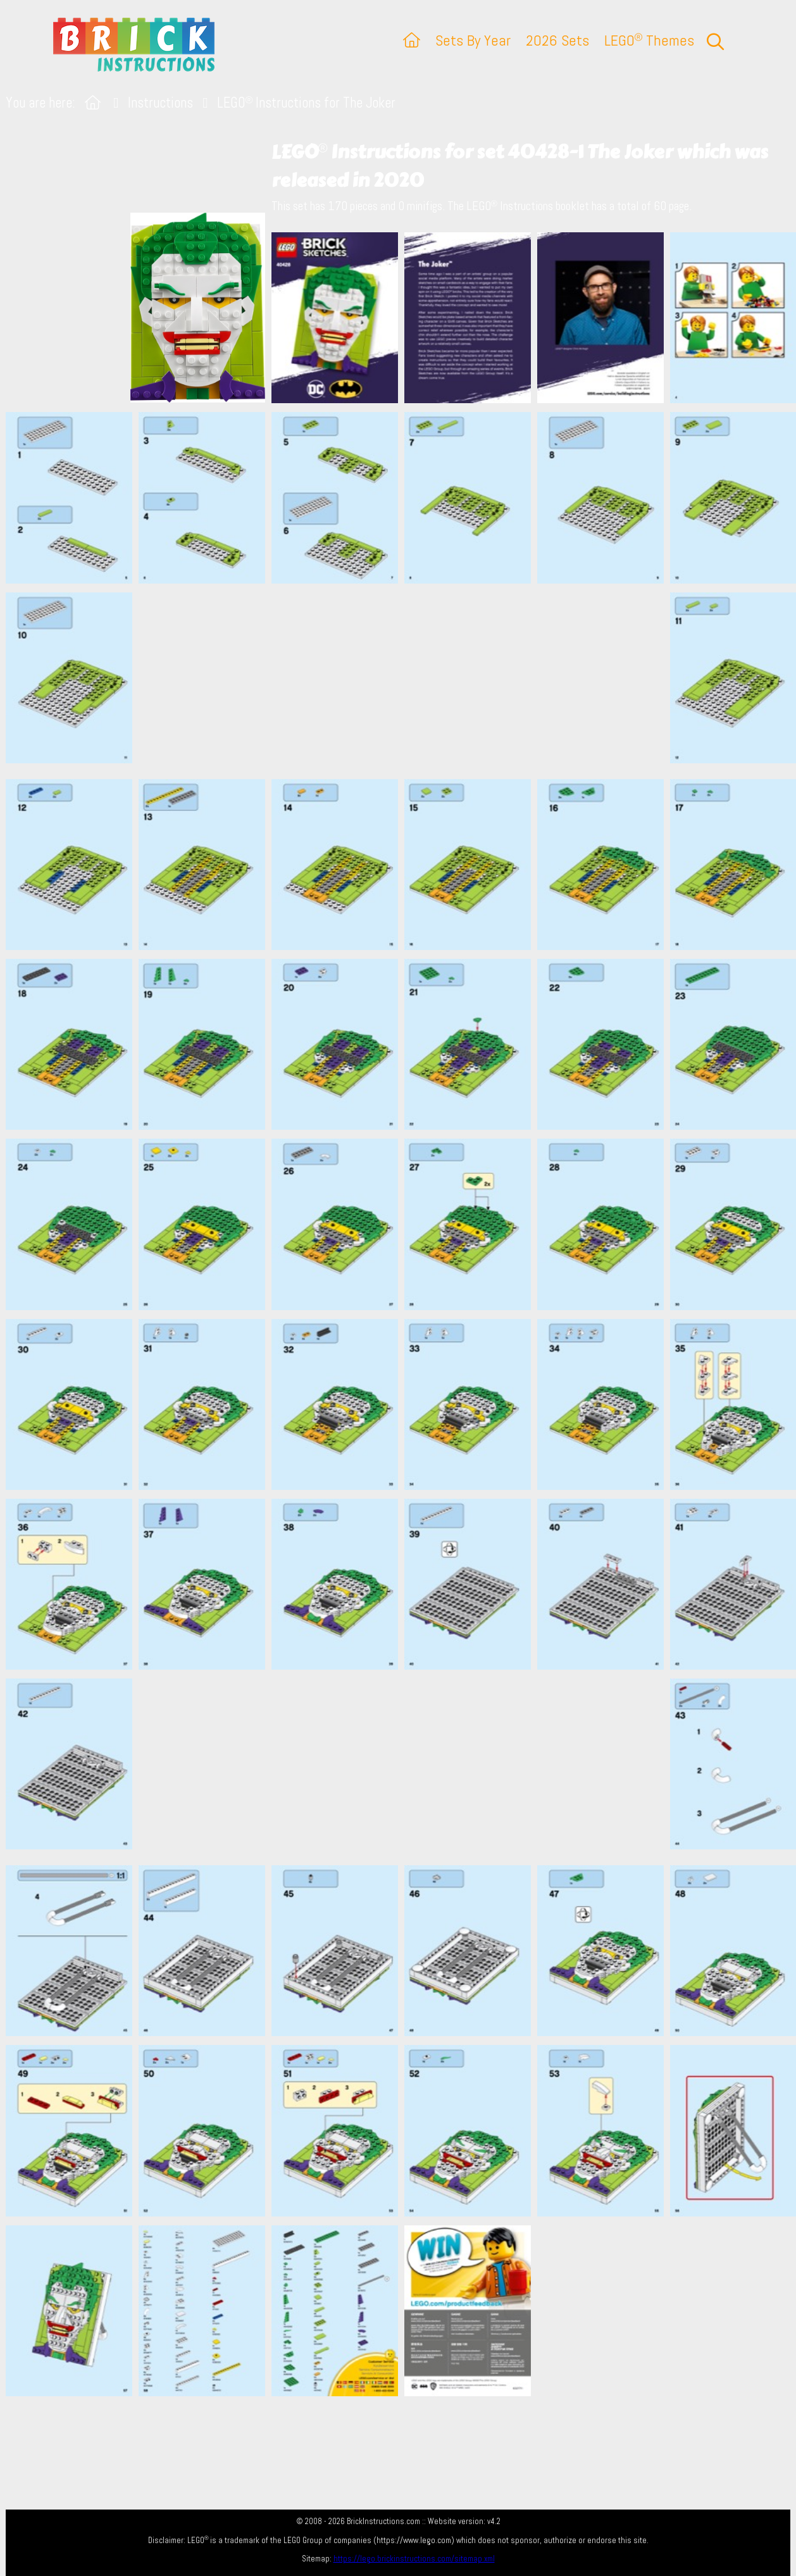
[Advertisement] (404, 681)
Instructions (160, 103)
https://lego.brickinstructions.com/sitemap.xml (414, 2558)
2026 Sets (557, 40)
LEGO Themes (649, 40)
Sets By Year (473, 40)
